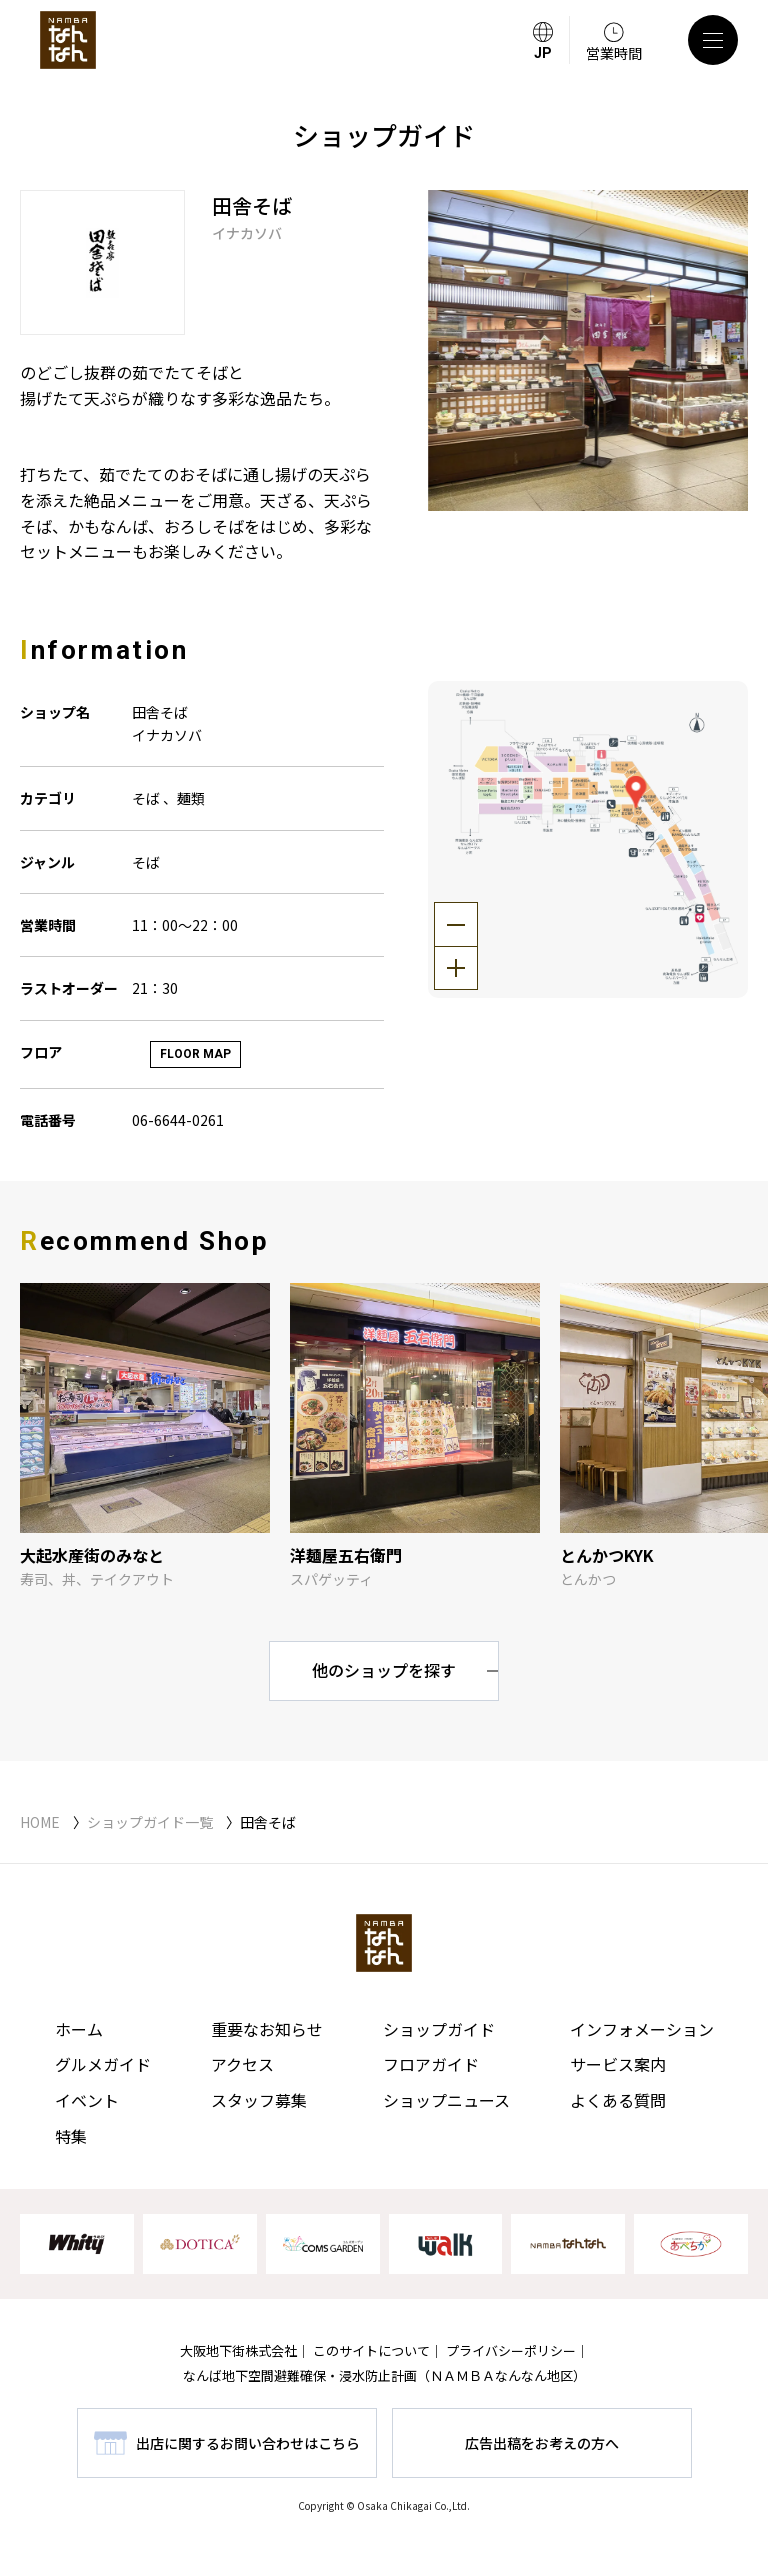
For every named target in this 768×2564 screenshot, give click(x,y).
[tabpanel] (588, 350)
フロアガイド (431, 2064)
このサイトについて (371, 2350)
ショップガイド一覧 (150, 1822)
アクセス (242, 2064)
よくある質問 (618, 2100)
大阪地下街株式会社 (238, 2350)
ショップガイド (439, 2029)
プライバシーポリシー (511, 2350)
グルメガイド (103, 2064)
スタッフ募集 (259, 2100)
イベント (87, 2100)
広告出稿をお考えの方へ (542, 2443)
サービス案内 (618, 2064)
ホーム (79, 2029)
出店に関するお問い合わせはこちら (248, 2443)
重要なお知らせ (267, 2029)
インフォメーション (642, 2029)
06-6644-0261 (178, 1120)
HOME (40, 1822)
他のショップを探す (384, 1670)
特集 (71, 2136)
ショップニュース (446, 2100)
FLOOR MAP (195, 1054)
